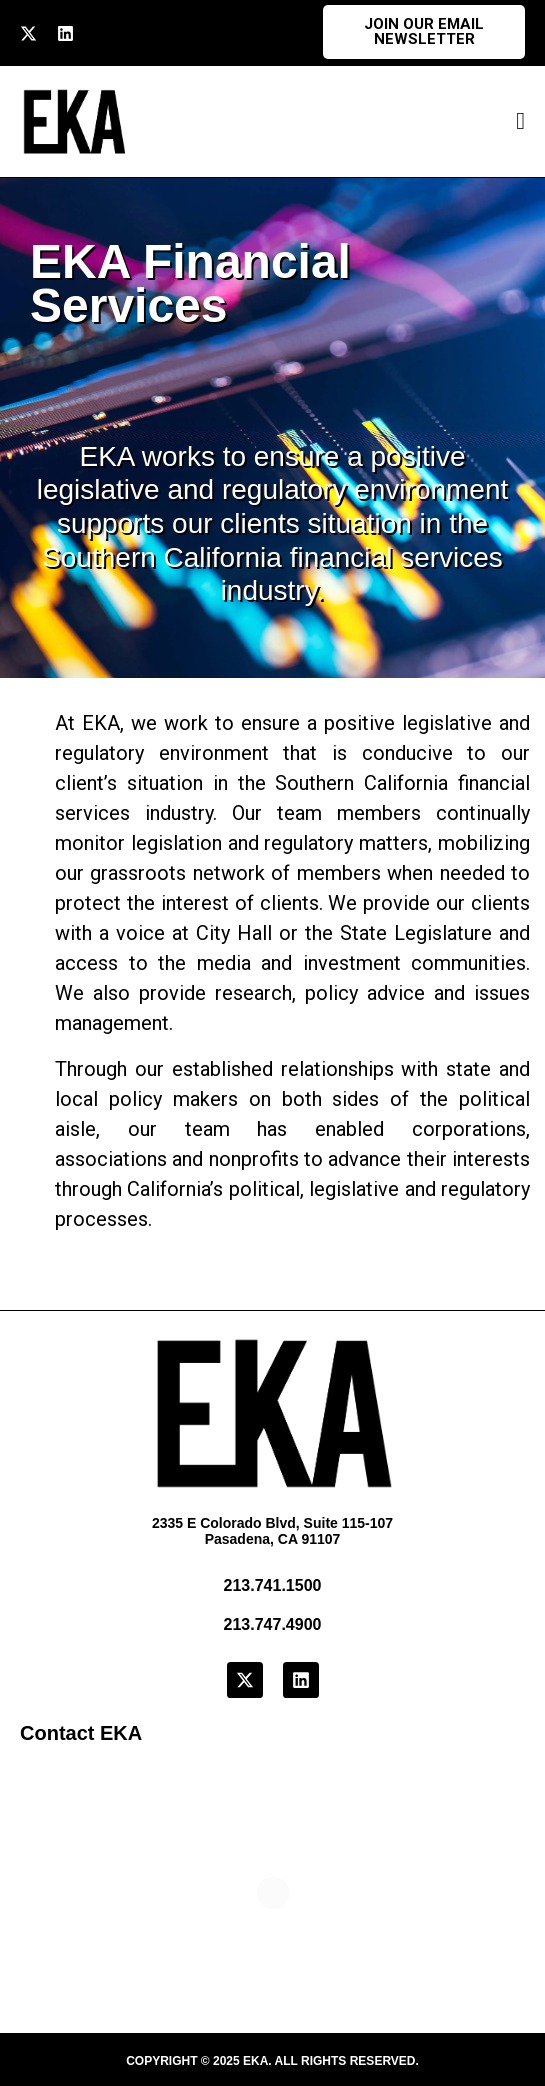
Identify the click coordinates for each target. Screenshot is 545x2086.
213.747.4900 (273, 1624)
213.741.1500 (273, 1585)
